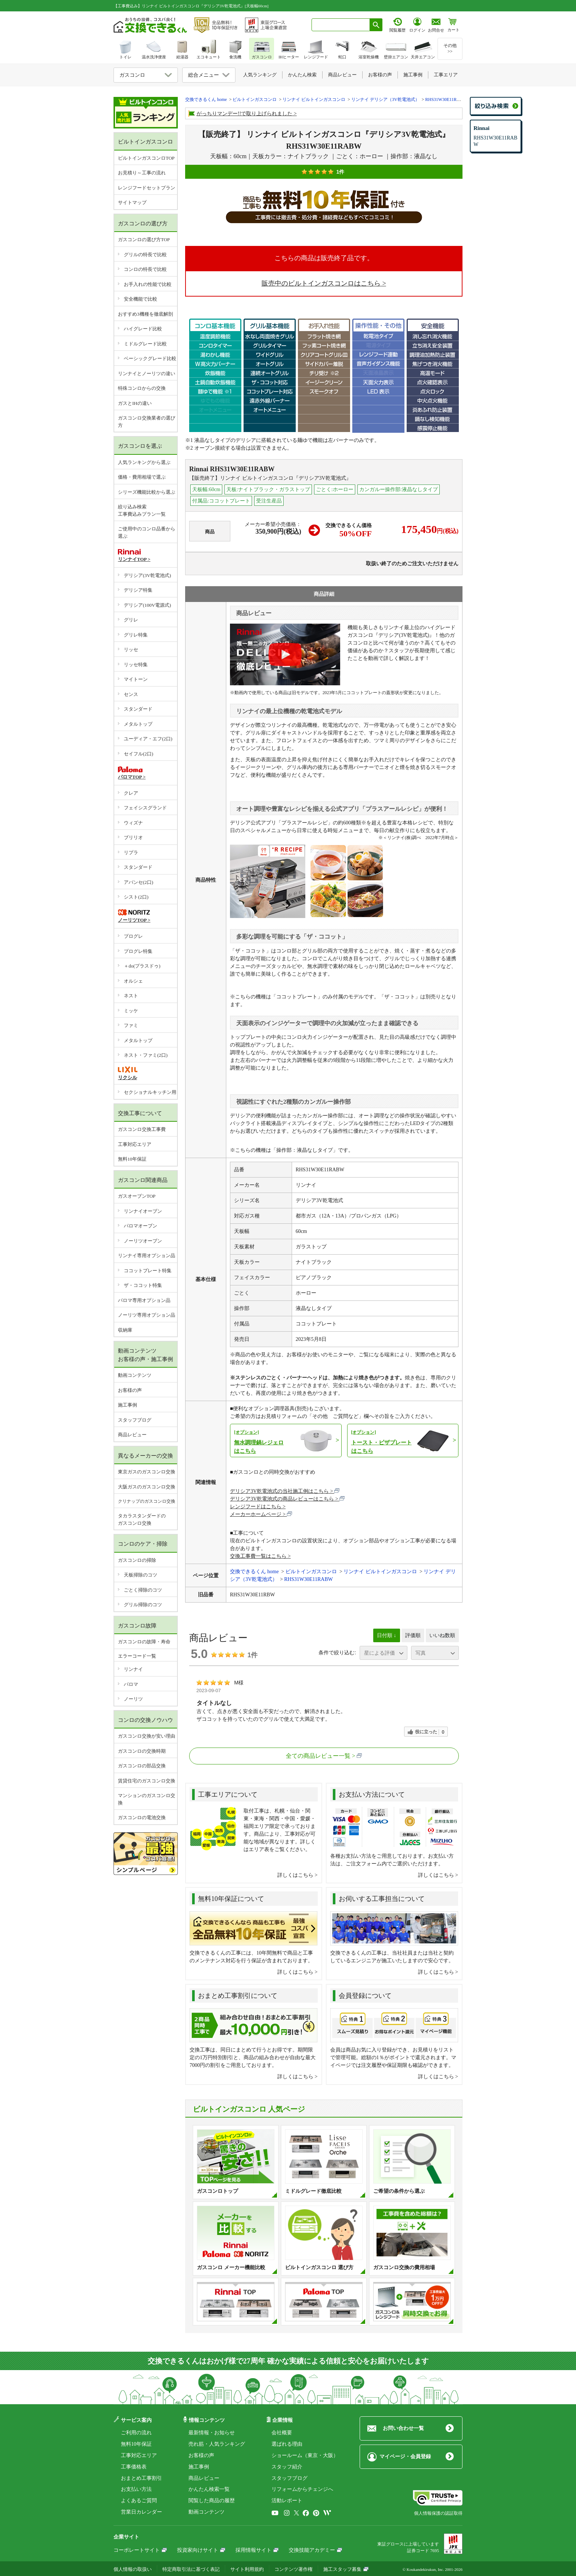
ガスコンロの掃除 (137, 1560)
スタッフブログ (134, 1420)
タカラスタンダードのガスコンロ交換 (142, 1519)
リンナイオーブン (143, 1211)
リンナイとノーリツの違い (146, 373)
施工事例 (127, 1405)
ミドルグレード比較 (145, 344)
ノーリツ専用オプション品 (146, 1315)
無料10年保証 (132, 1159)
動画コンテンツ (134, 1375)
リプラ (131, 852)
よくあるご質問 (139, 2500)
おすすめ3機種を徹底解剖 (145, 314)
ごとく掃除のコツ (143, 1590)
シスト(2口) (136, 897)
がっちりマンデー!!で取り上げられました (244, 113)
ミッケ (131, 1010)
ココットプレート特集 (148, 1270)
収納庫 (125, 1330)
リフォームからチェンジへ (302, 2489)
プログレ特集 (138, 951)
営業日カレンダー (141, 2512)
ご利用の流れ (136, 2432)
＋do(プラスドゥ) (142, 966)
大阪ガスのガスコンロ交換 (146, 1487)
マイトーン (136, 679)
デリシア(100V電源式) (147, 605)
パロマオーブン (140, 1226)
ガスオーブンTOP (136, 1196)
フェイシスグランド (145, 807)
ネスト (131, 995)
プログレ (133, 936)
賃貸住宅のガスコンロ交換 (146, 1781)
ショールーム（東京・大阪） (304, 2455)
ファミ (131, 1025)
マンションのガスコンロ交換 (146, 1799)
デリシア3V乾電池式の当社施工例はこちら (279, 1491)
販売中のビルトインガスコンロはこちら (321, 283)
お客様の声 (130, 1390)
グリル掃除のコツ (143, 1604)
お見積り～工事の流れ (142, 172)
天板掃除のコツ (140, 1575)
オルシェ (133, 981)
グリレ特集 (136, 635)
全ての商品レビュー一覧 (318, 1756)
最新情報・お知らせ (211, 2432)
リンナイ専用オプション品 (146, 1255)
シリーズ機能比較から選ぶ (146, 492)
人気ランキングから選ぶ (144, 462)
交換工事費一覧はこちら (258, 1556)
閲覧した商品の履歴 (211, 2500)
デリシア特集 (138, 590)
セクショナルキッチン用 (150, 1092)
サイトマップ (132, 202)
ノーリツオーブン (143, 1241)
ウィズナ (133, 823)
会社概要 (281, 2432)
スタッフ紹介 (286, 2467)
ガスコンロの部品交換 (142, 1765)
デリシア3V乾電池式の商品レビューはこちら (282, 1499)
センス (131, 694)
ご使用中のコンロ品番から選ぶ (146, 532)
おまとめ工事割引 (141, 2478)
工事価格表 (134, 2467)
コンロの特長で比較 (145, 269)
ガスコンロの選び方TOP (144, 239)
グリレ (131, 620)
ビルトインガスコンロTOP (146, 158)
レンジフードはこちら (255, 1506)
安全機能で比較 (140, 299)
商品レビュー (132, 1434)
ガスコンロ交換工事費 (142, 1129)
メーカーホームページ (255, 1514)
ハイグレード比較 (143, 328)
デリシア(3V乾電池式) (147, 575)
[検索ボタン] (376, 24)
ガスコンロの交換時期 (142, 1751)
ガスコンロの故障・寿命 (144, 1641)
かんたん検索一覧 (209, 2489)
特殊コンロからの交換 (142, 388)
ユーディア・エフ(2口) (148, 738)
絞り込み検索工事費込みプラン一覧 (142, 510)
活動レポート (286, 2500)
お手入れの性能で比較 (148, 284)
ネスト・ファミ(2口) (146, 1055)
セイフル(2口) (138, 754)
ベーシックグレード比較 (150, 358)
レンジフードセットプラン (146, 188)
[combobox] (341, 24)
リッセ (131, 649)
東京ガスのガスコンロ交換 (146, 1471)
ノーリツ (133, 1699)
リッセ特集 (136, 664)
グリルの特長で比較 (145, 254)
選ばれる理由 (286, 2444)
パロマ (131, 1684)
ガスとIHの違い (135, 403)
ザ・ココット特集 (143, 1285)
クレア (131, 793)
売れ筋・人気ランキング (216, 2444)
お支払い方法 (136, 2489)
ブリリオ (133, 837)
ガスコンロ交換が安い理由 (146, 1736)
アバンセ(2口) (138, 882)
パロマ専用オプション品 (144, 1300)
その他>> (450, 48)
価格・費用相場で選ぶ (142, 477)
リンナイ (133, 1669)
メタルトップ (138, 724)
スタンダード (138, 709)
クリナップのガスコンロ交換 (146, 1501)
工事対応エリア (134, 1144)
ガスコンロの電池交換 (142, 1817)
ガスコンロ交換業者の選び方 (146, 421)
